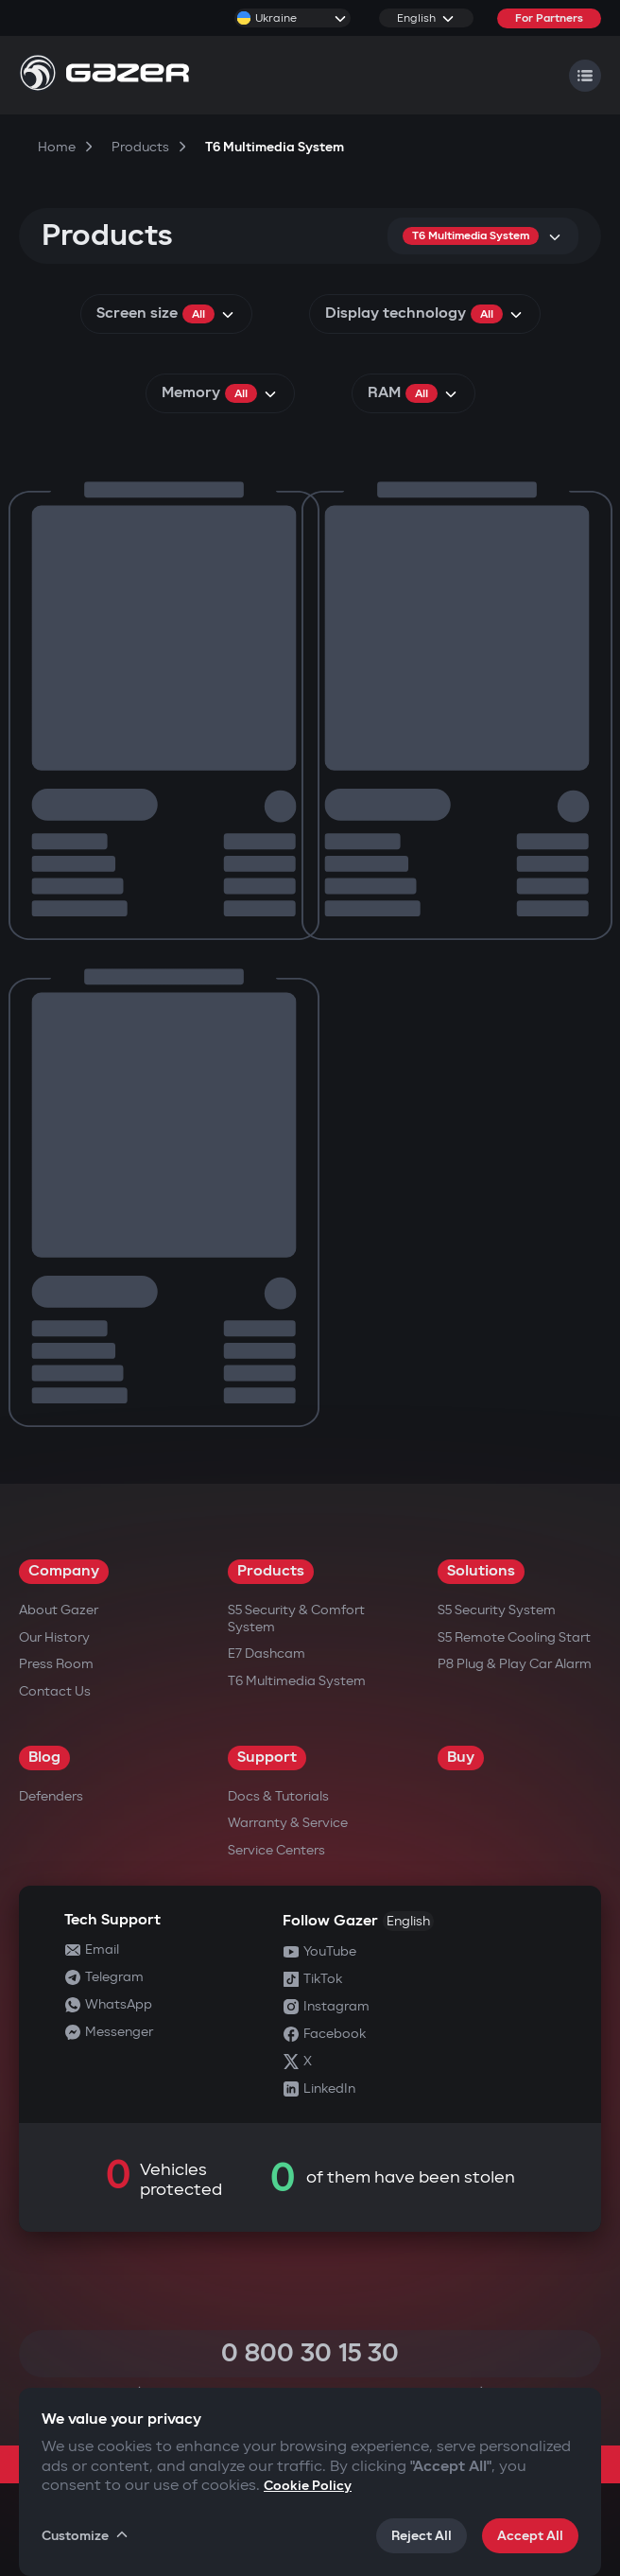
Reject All (421, 2536)
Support (267, 1758)
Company (63, 1571)
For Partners (549, 18)
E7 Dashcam (266, 1653)
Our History (54, 1637)
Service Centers (276, 1850)
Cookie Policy (308, 2486)
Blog (44, 1758)
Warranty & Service (288, 1823)
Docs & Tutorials (278, 1796)
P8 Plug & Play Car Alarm (515, 1664)
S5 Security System (497, 1610)
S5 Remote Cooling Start (514, 1637)
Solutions (481, 1571)
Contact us (55, 1691)
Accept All (530, 2536)
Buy (460, 1758)
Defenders (51, 1796)
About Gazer (58, 1610)
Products (270, 1571)
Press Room (56, 1664)
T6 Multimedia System (297, 1681)
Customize (86, 2535)
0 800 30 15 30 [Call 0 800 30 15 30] (310, 2353)
